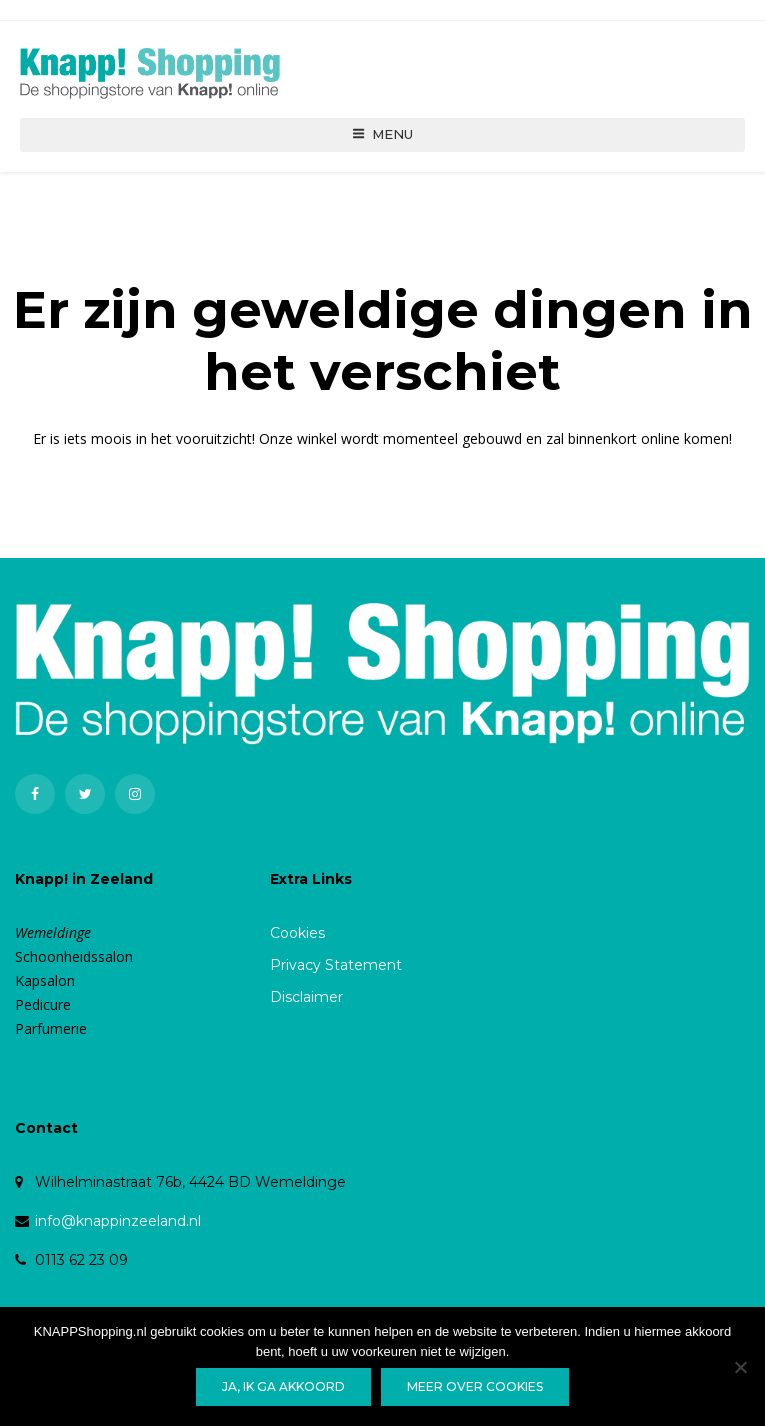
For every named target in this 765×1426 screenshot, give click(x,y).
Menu (382, 143)
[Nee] (740, 1367)
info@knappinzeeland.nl (118, 1231)
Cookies (297, 943)
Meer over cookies (475, 1386)
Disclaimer (306, 1007)
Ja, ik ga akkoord (283, 1386)
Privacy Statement (336, 975)
